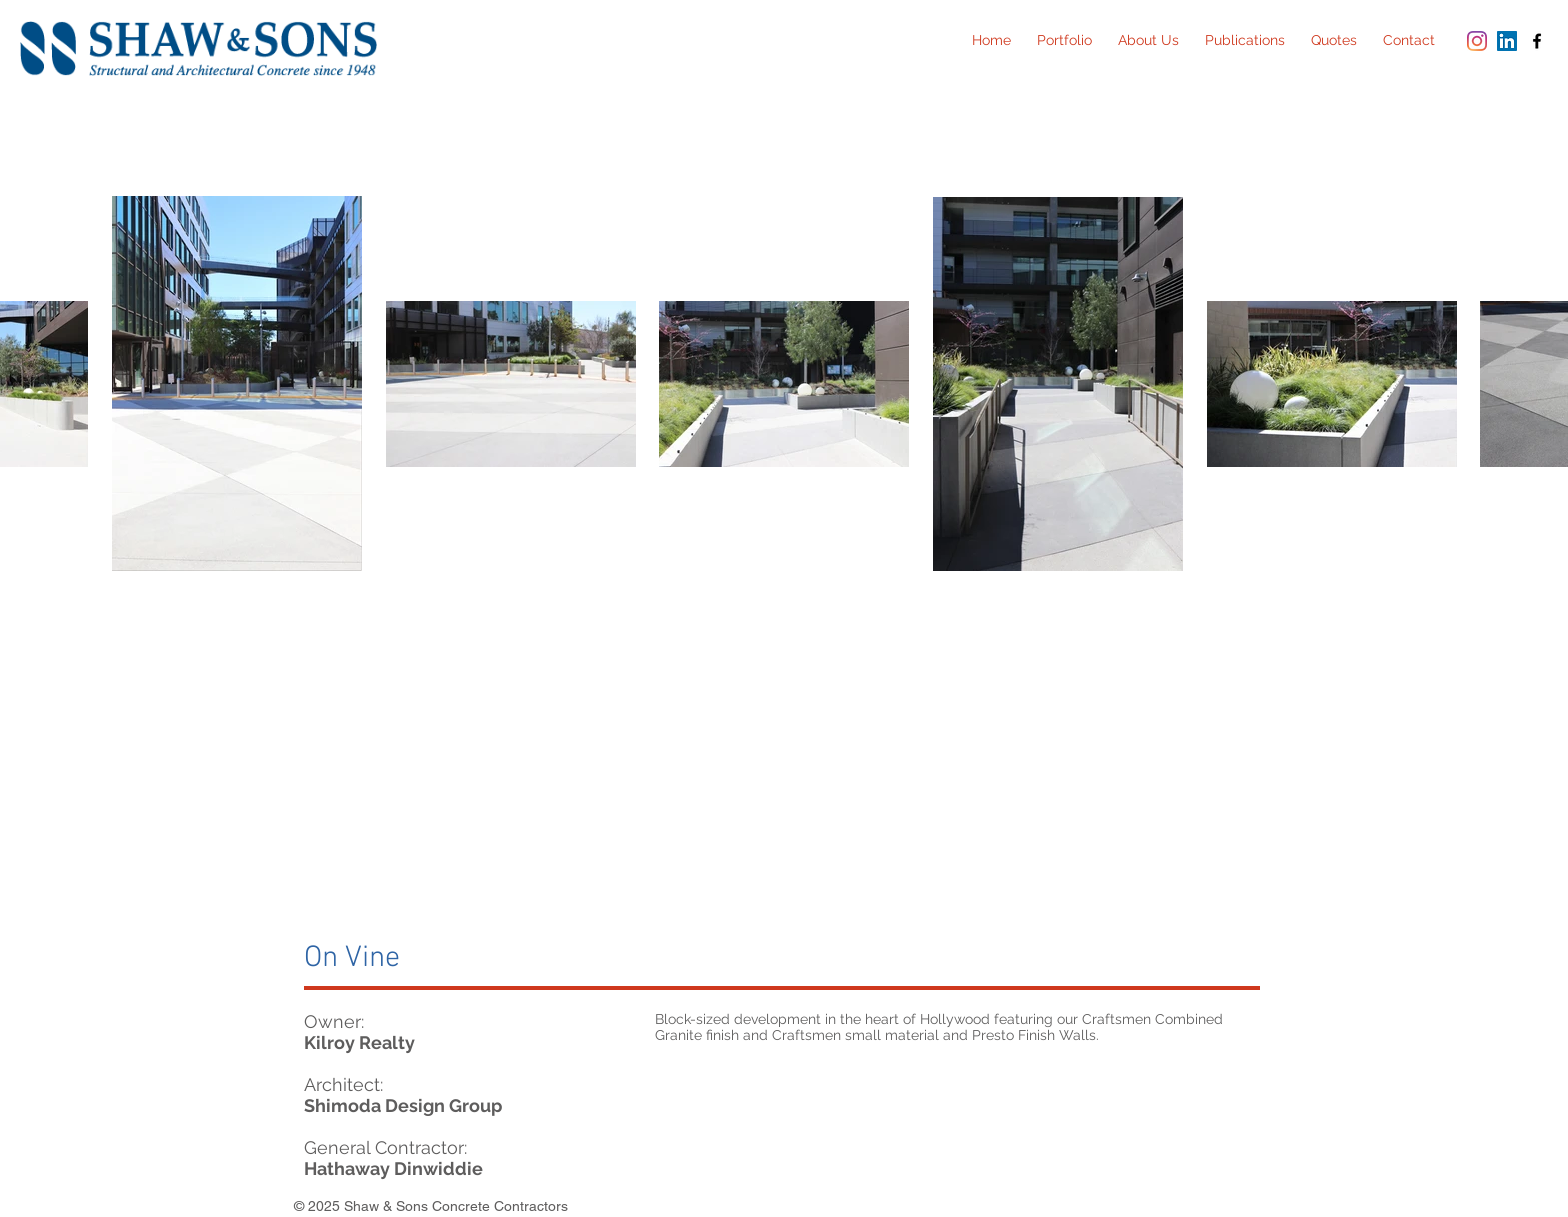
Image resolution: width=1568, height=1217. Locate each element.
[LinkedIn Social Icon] (1507, 41)
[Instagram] (1477, 41)
